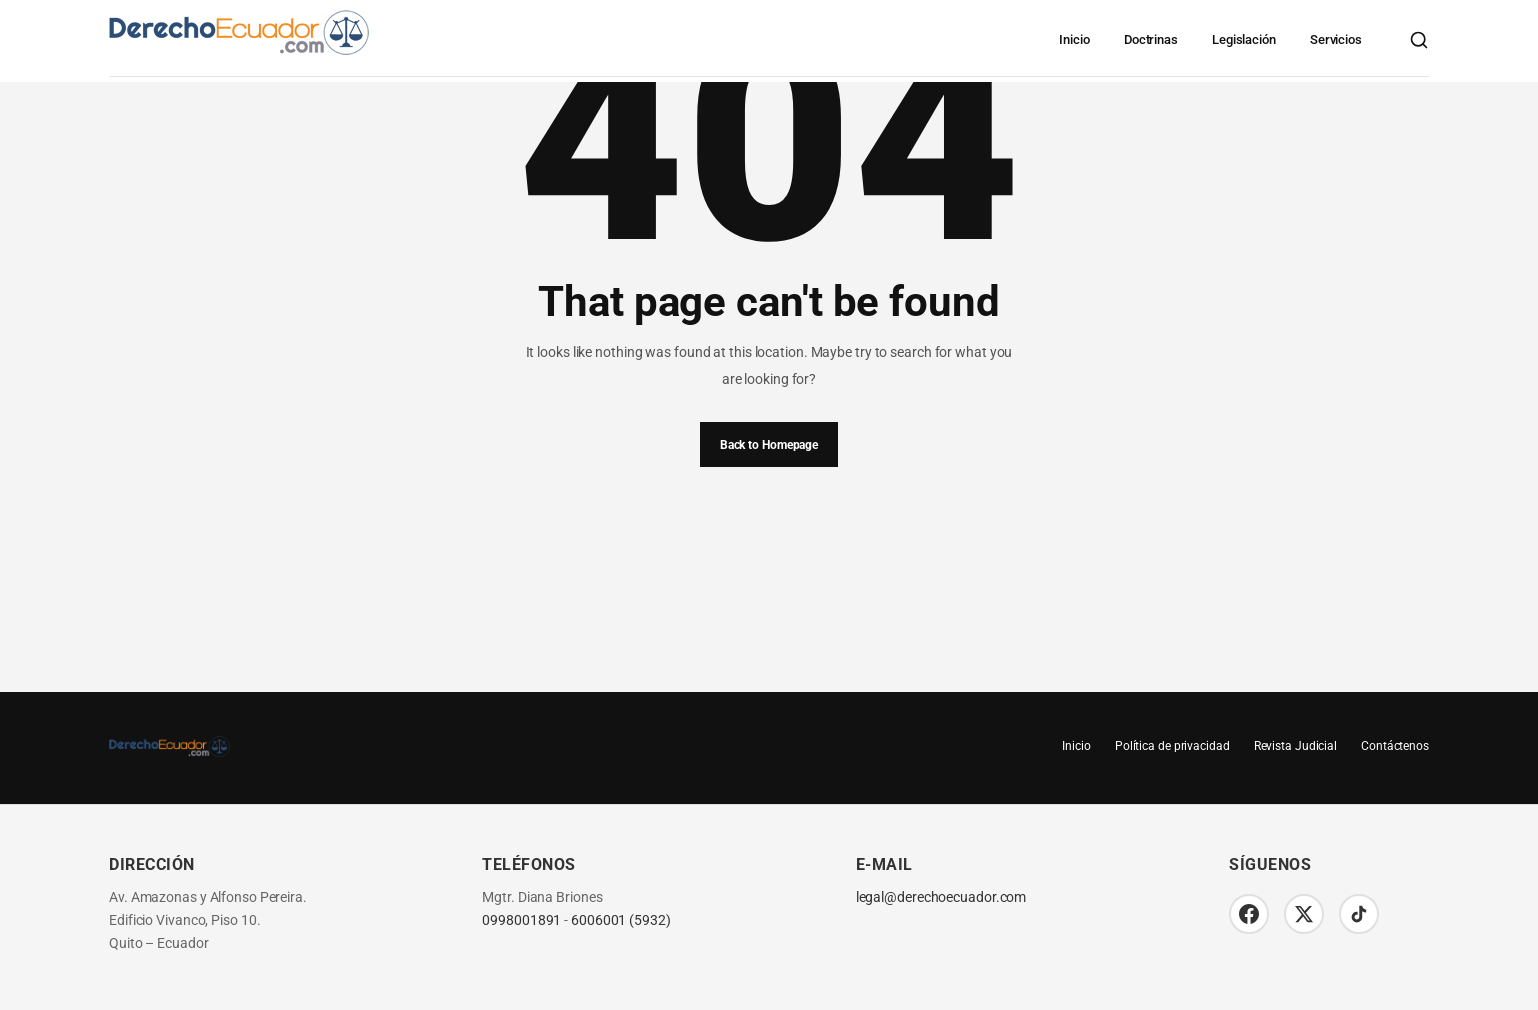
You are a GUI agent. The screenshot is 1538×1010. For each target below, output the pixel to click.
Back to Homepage (769, 445)
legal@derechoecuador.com (941, 897)
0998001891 (521, 920)
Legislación (1244, 39)
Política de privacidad (1172, 746)
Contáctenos (1395, 746)
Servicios (1336, 39)
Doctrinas (1151, 39)
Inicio (1074, 39)
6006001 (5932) (621, 920)
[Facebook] (1249, 914)
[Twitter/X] (1304, 914)
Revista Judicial (1295, 746)
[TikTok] (1359, 914)
